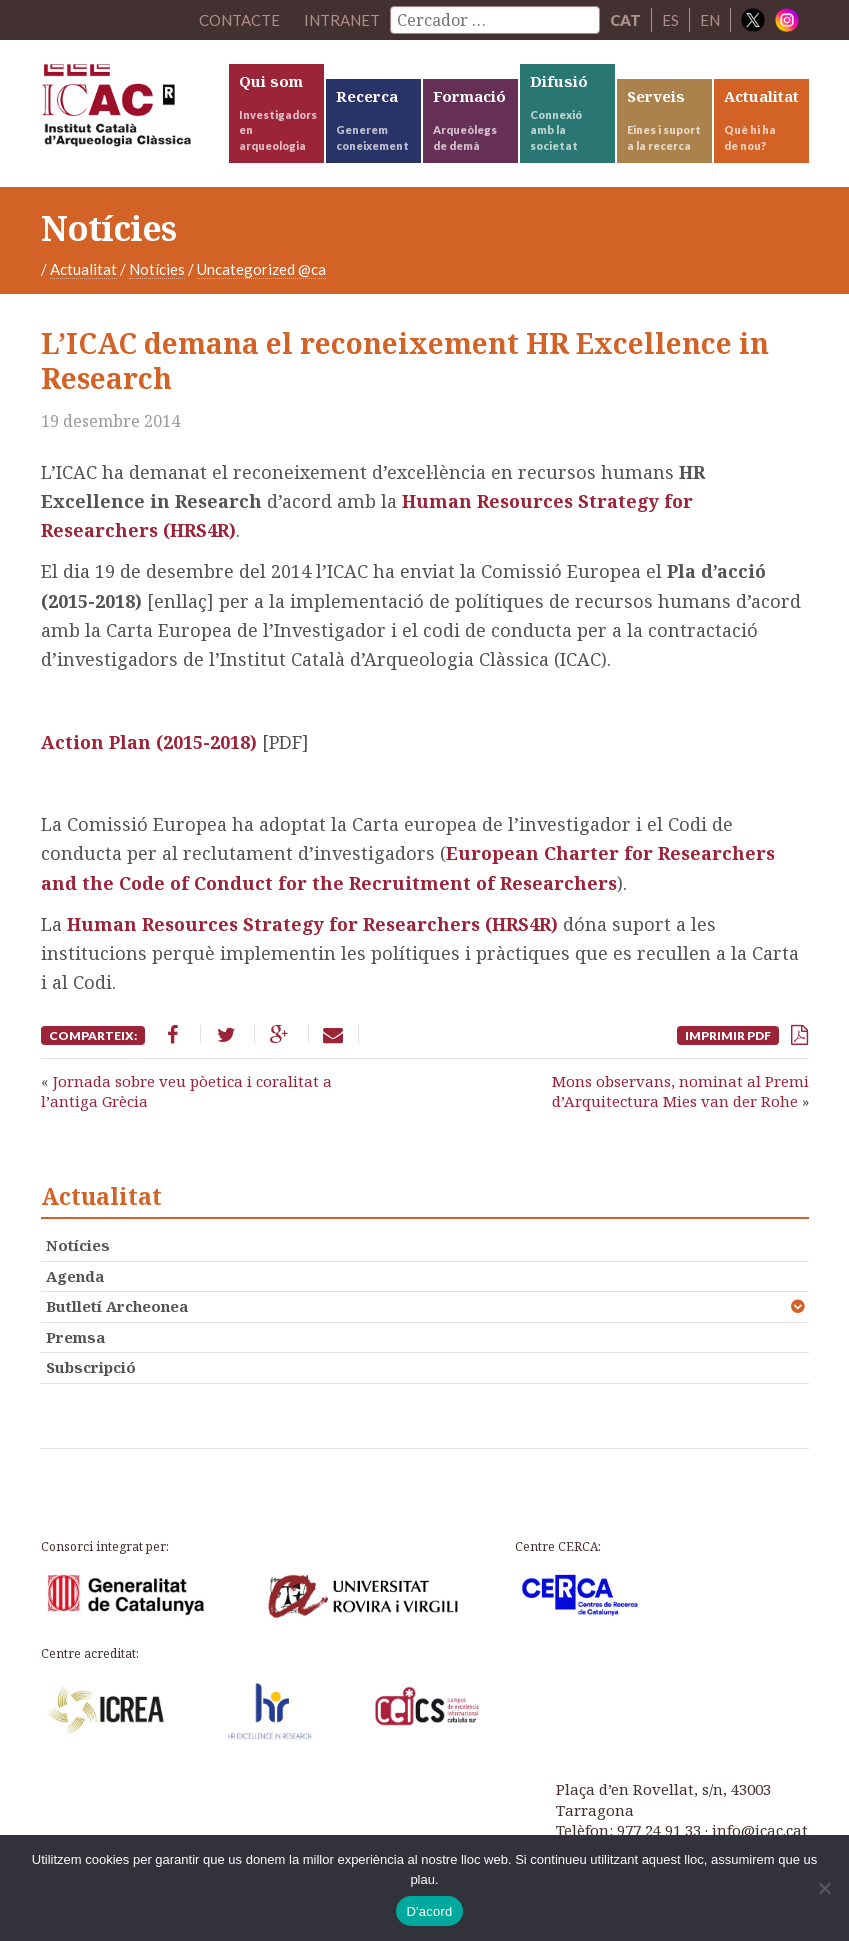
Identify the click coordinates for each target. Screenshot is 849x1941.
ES (670, 20)
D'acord (429, 1911)
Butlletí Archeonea (117, 1306)
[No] (824, 1888)
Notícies (157, 269)
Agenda (75, 1276)
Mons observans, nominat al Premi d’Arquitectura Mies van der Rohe (680, 1091)
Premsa (75, 1337)
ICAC (133, 110)
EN (710, 20)
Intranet (342, 20)
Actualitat (83, 269)
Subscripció (91, 1367)
